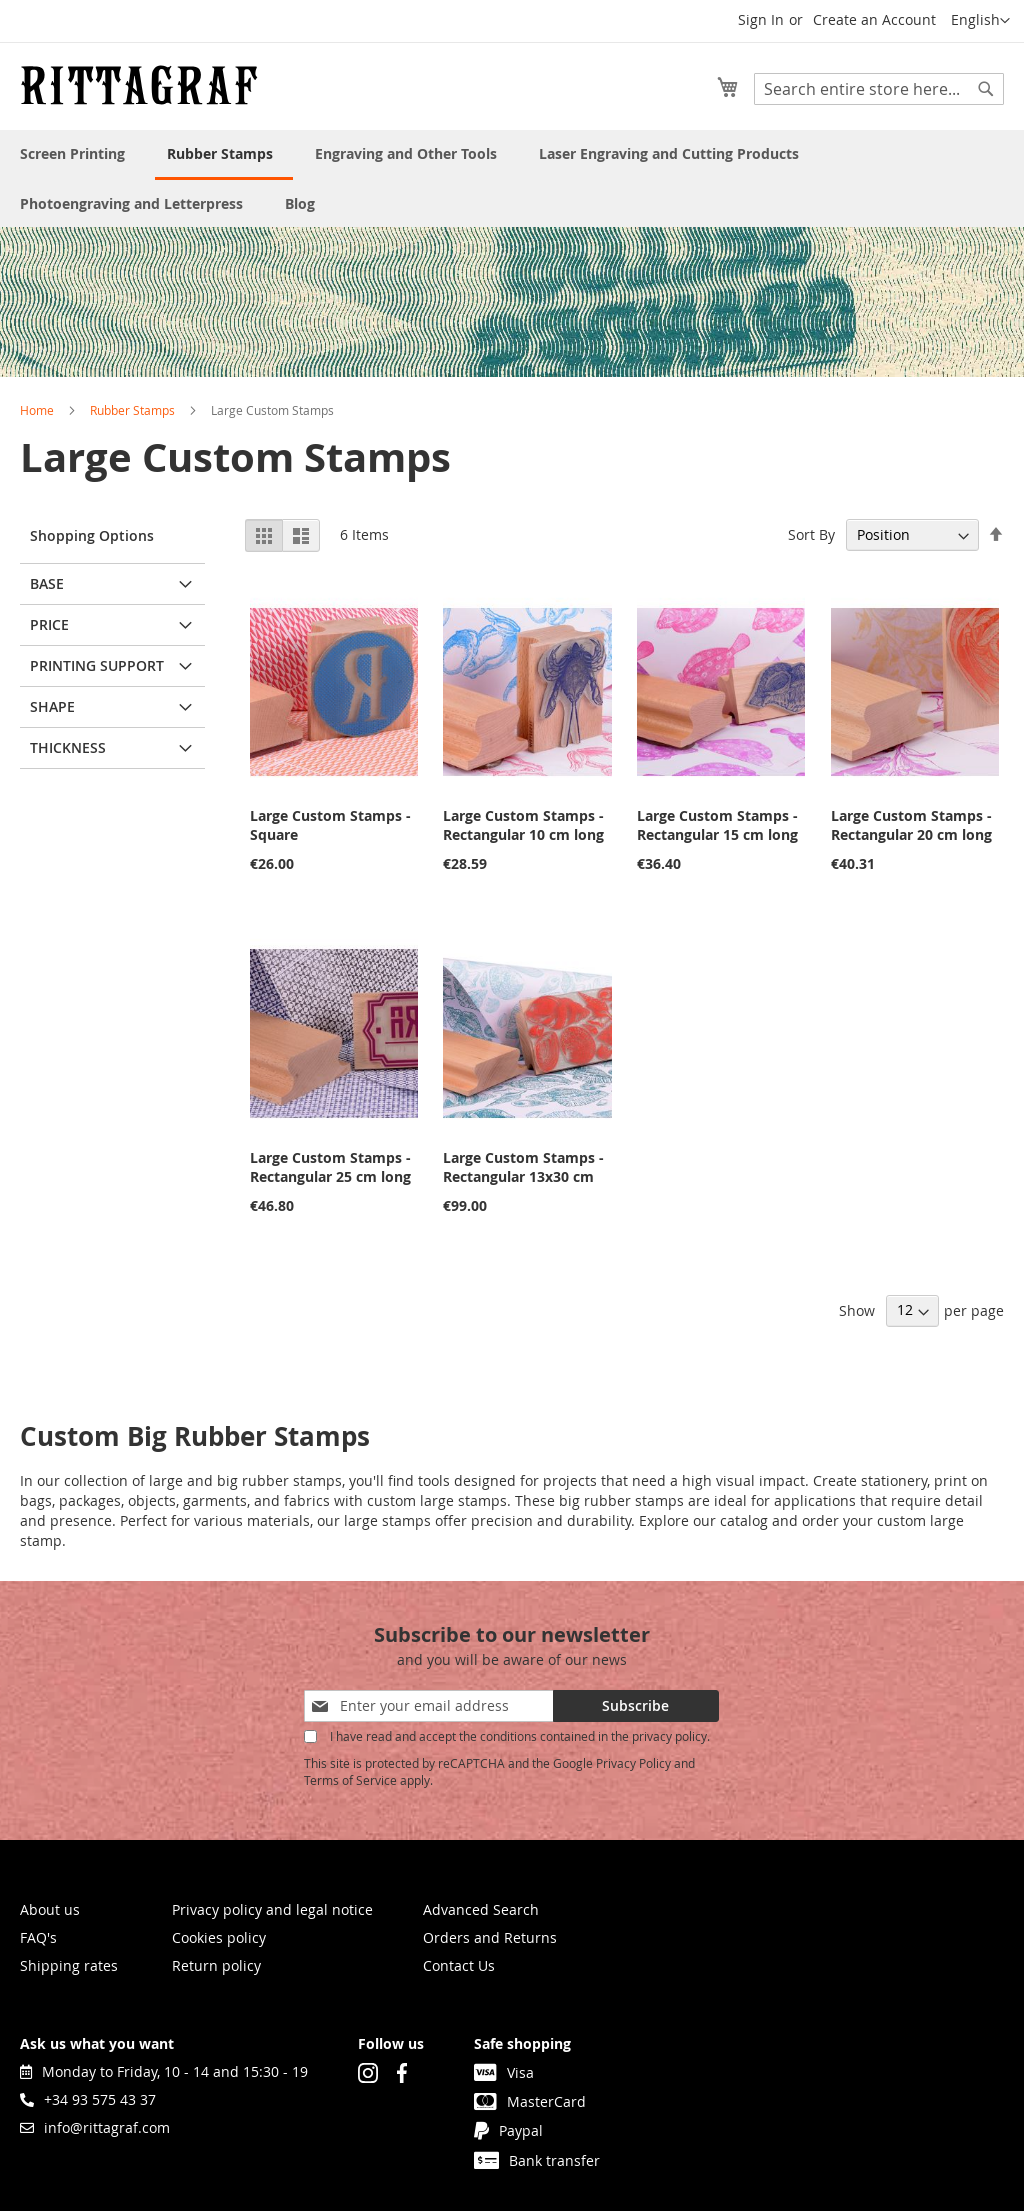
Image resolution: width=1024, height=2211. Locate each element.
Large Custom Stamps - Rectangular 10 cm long (523, 825)
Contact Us (459, 1965)
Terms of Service (350, 1780)
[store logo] (139, 85)
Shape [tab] (52, 706)
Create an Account (874, 19)
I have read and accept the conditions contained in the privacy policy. (520, 1736)
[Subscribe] (636, 1706)
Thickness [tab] (68, 747)
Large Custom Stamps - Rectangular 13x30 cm (523, 1167)
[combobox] (879, 89)
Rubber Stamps (132, 410)
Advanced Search (481, 1909)
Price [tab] (49, 624)
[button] (980, 21)
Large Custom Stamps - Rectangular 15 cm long (717, 825)
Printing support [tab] (97, 665)
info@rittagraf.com (95, 2127)
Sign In (761, 19)
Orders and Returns (490, 1937)
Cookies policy (219, 1937)
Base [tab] (47, 583)
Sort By (811, 534)
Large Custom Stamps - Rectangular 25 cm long (330, 1167)
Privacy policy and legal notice (272, 1909)
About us (50, 1909)
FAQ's (38, 1937)
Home (37, 410)
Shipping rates (69, 1965)
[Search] (986, 89)
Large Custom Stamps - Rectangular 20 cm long (911, 825)
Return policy (216, 1965)
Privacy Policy (633, 1763)
